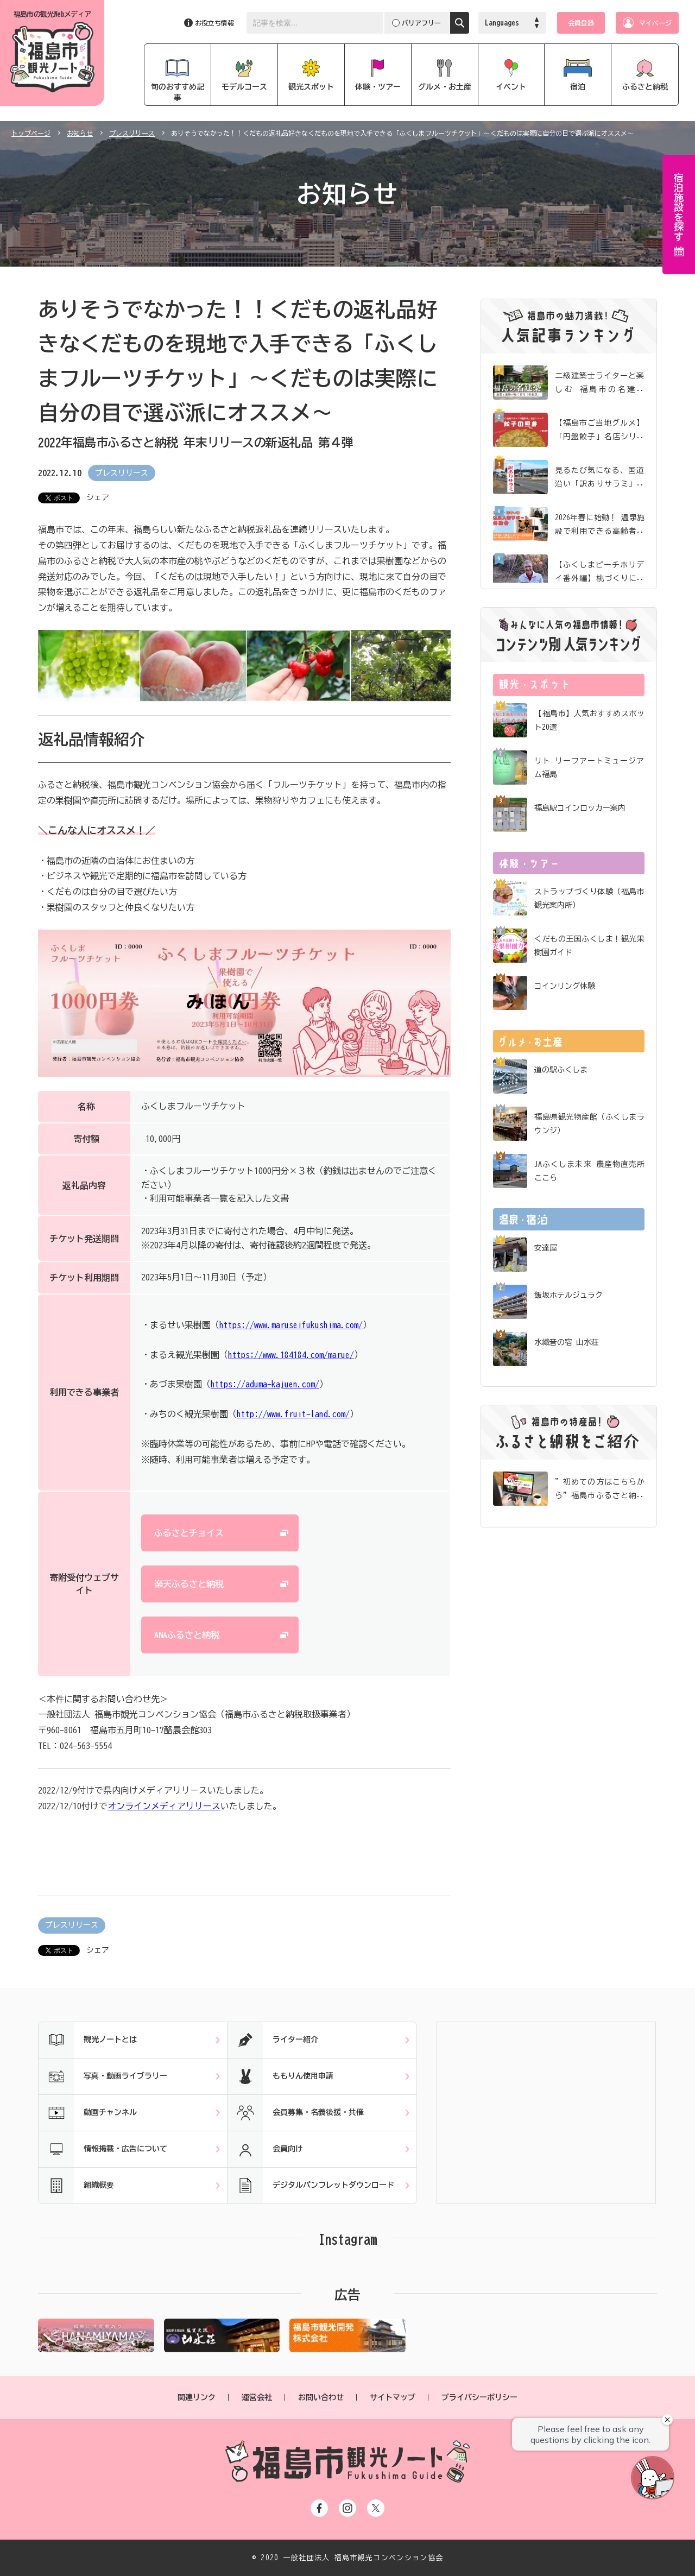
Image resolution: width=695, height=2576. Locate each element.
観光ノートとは (88, 2040)
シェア (97, 497)
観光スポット (311, 87)
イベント (511, 87)
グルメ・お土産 (444, 87)
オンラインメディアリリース (164, 1806)
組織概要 (76, 2186)
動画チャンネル (88, 2113)
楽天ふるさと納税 (189, 1584)
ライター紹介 (273, 2040)
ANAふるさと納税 (186, 1635)
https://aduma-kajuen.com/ (265, 1384)
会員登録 (581, 23)
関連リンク (197, 2397)
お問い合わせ (321, 2397)
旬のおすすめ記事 (177, 92)
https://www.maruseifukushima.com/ (291, 1325)
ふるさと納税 (645, 87)
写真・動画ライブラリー (103, 2076)
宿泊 (577, 87)
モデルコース (244, 87)
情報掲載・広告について (103, 2149)
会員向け (265, 2149)
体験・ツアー (378, 87)
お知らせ (80, 133)
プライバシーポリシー (479, 2397)
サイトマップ (392, 2397)
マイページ (655, 23)
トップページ (30, 133)
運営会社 (257, 2397)
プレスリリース (132, 133)
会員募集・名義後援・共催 (296, 2113)
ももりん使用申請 (280, 2076)
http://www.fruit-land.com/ (293, 1414)
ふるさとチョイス (189, 1533)
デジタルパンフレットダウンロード (311, 2186)
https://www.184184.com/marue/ (291, 1354)
